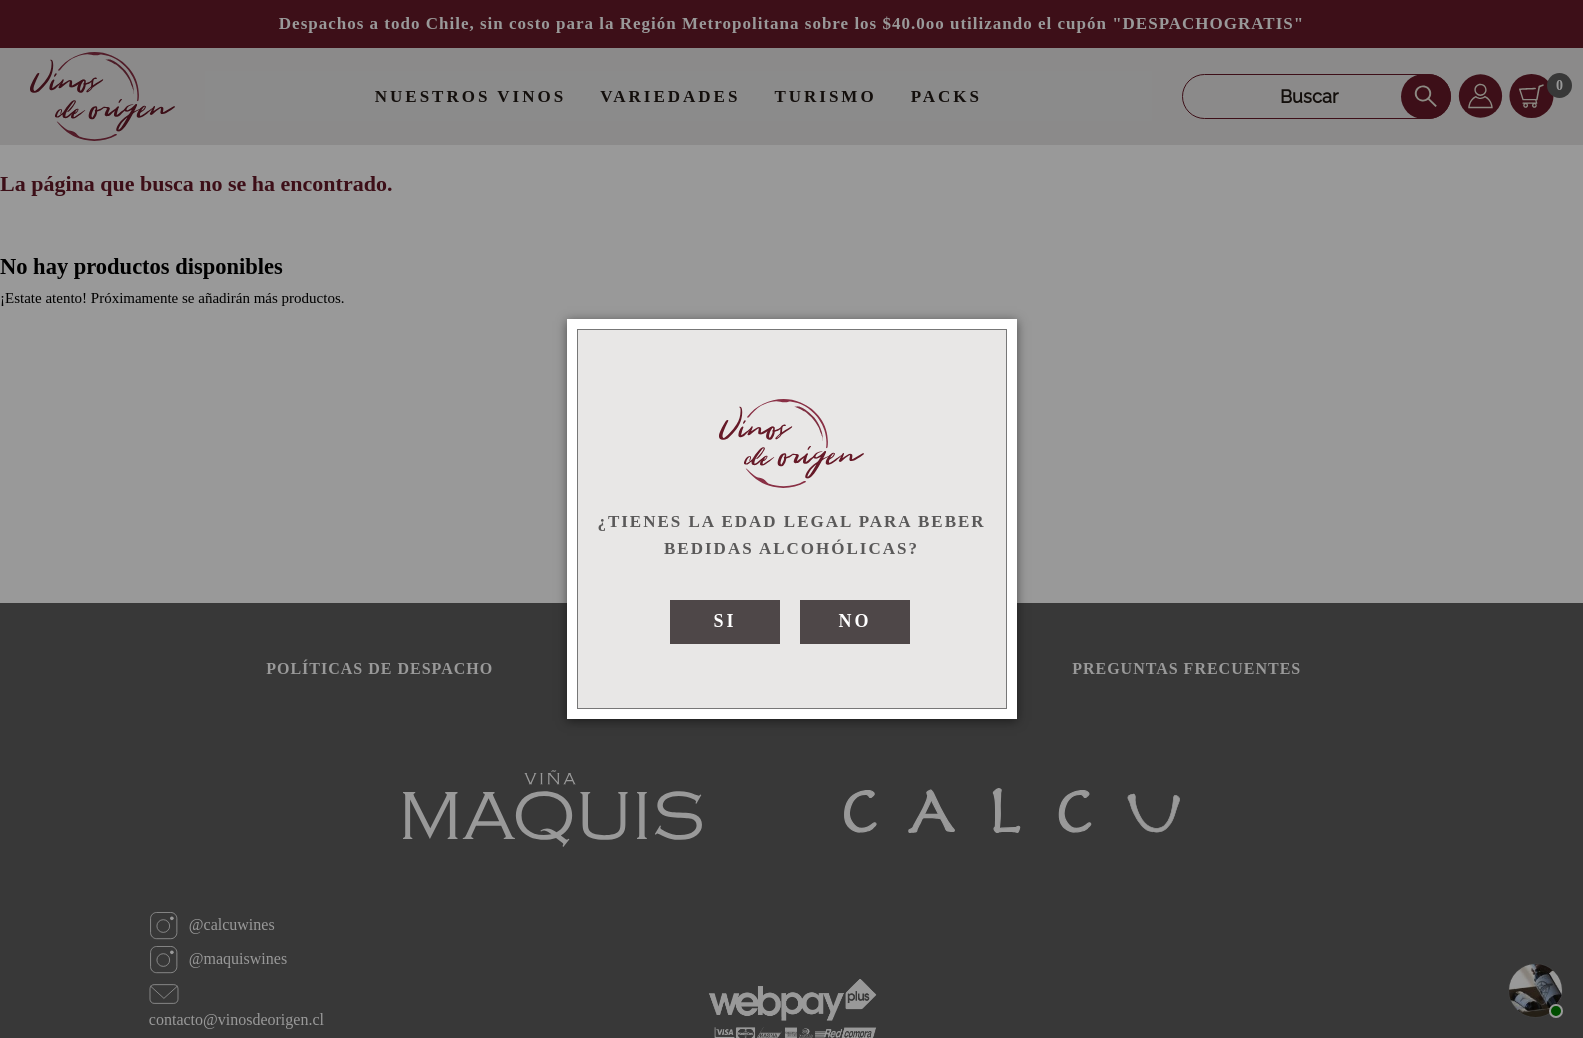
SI (724, 621)
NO (855, 621)
